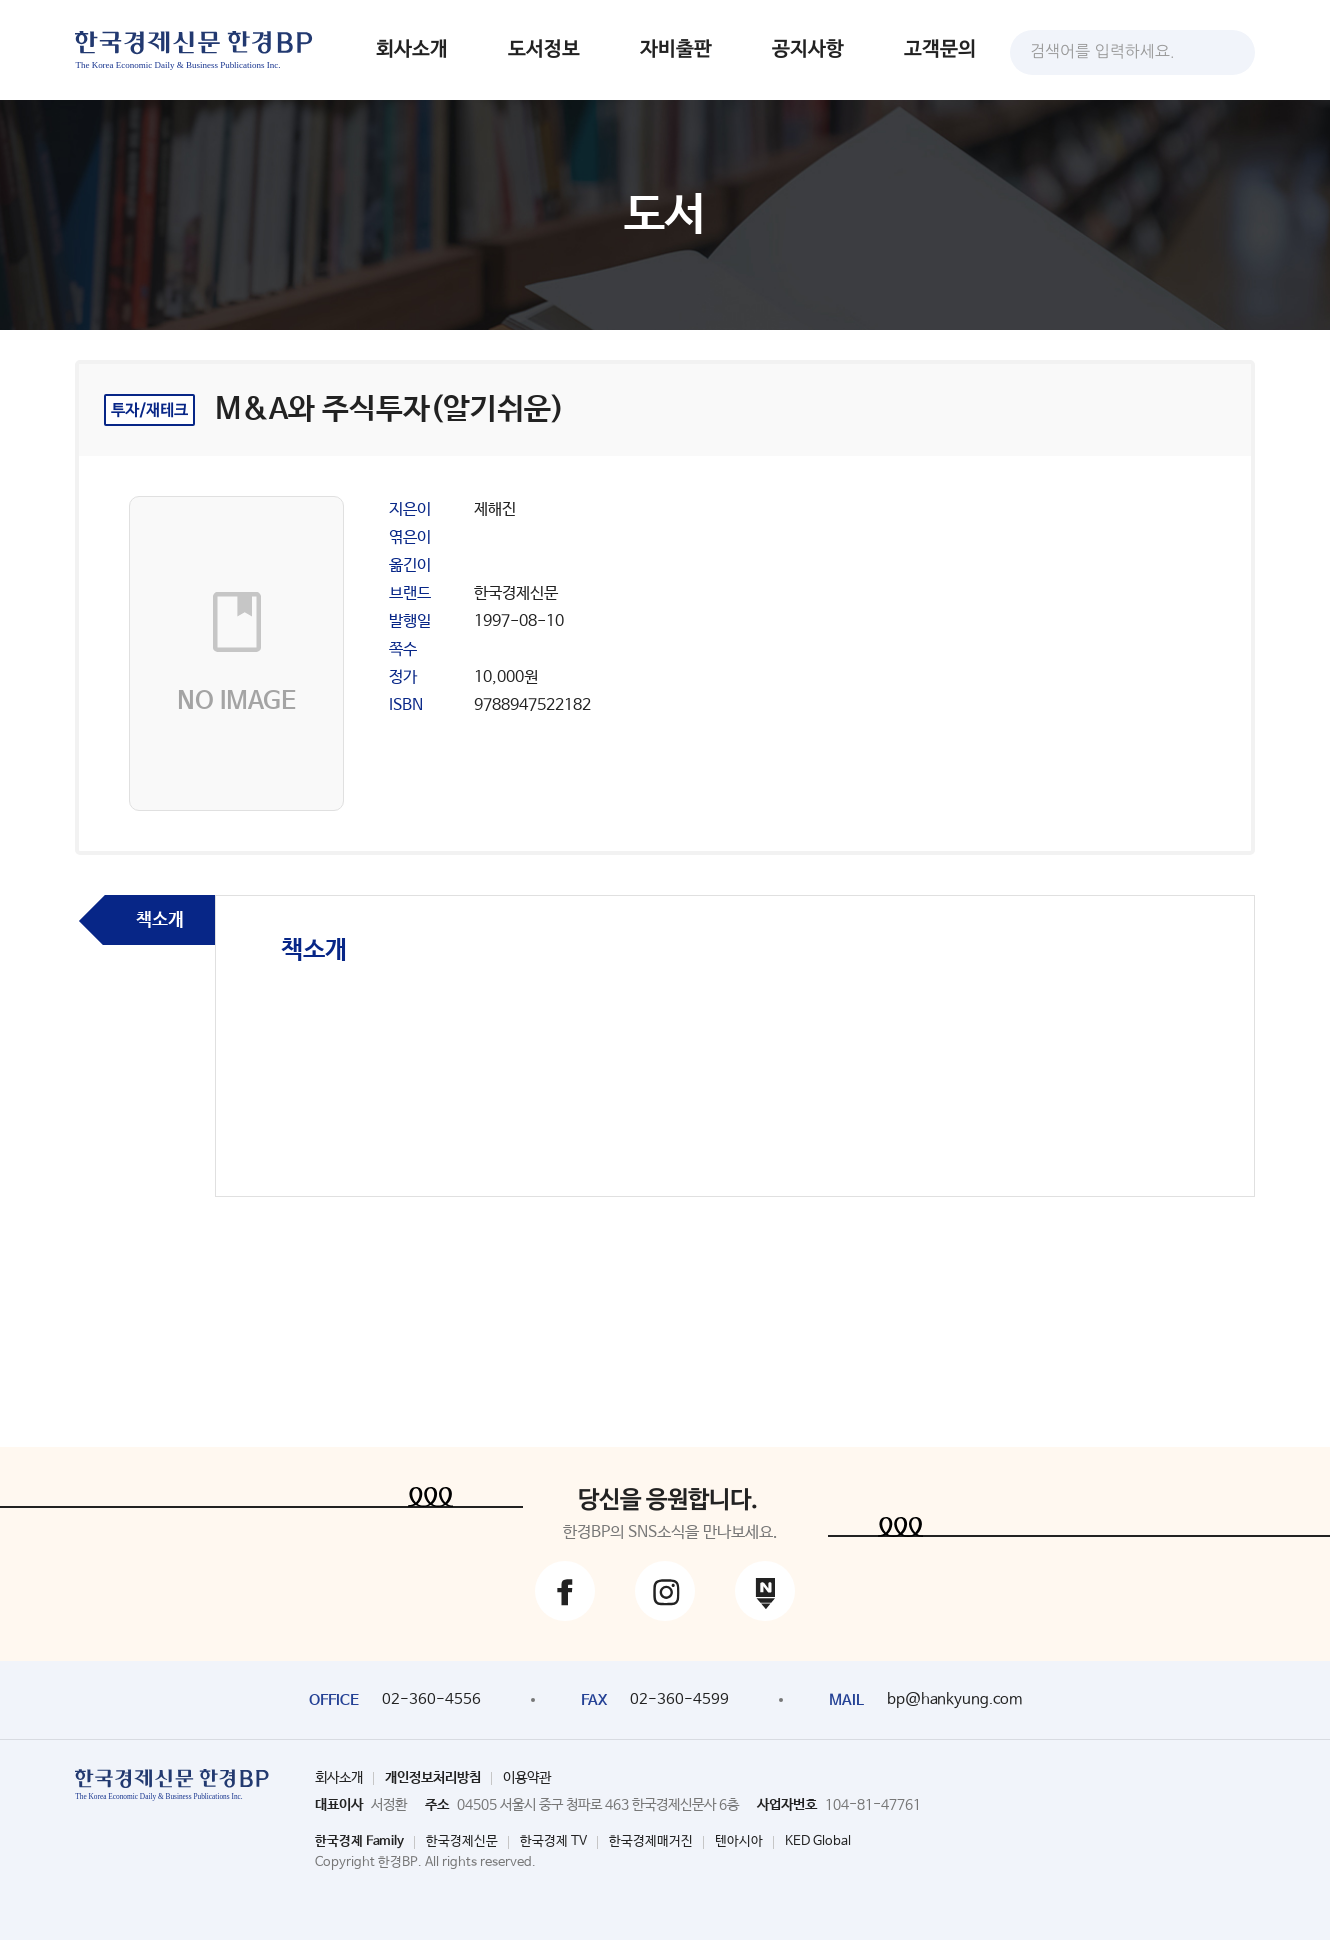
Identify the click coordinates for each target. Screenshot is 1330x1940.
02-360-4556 (431, 1699)
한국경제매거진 (651, 1841)
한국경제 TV (553, 1841)
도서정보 (544, 49)
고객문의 (940, 49)
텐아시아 (739, 1841)
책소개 (160, 920)
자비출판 (676, 49)
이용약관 (527, 1778)
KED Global (818, 1841)
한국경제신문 (462, 1841)
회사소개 (412, 49)
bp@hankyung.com (954, 1699)
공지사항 (808, 49)
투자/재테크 (149, 410)
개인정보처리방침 (433, 1778)
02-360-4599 (679, 1699)
